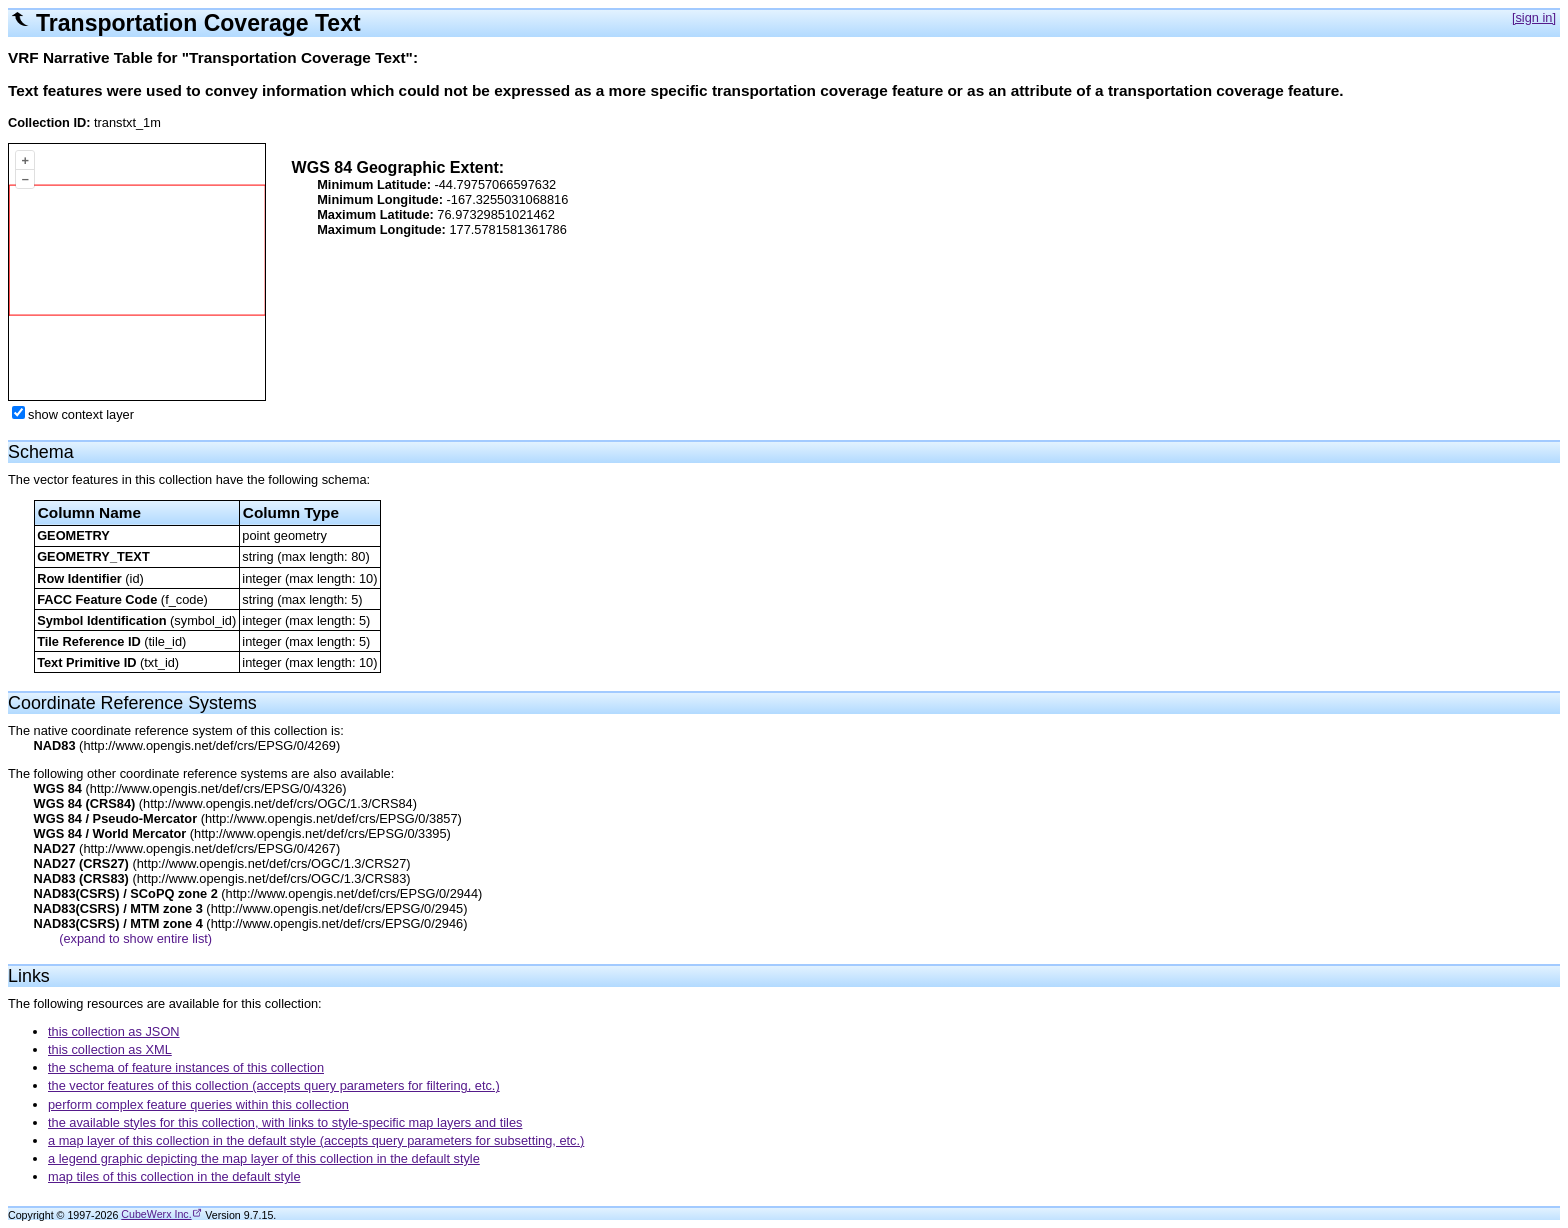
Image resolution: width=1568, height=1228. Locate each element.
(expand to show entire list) (135, 938)
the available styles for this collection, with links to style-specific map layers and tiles (285, 1122)
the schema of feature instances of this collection (186, 1067)
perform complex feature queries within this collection (198, 1104)
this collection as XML (110, 1049)
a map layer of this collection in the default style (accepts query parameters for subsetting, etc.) (316, 1140)
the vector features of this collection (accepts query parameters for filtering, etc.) (274, 1085)
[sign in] (1534, 17)
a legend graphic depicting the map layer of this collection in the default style (264, 1158)
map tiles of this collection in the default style (174, 1176)
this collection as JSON (114, 1031)
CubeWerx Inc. (156, 1214)
